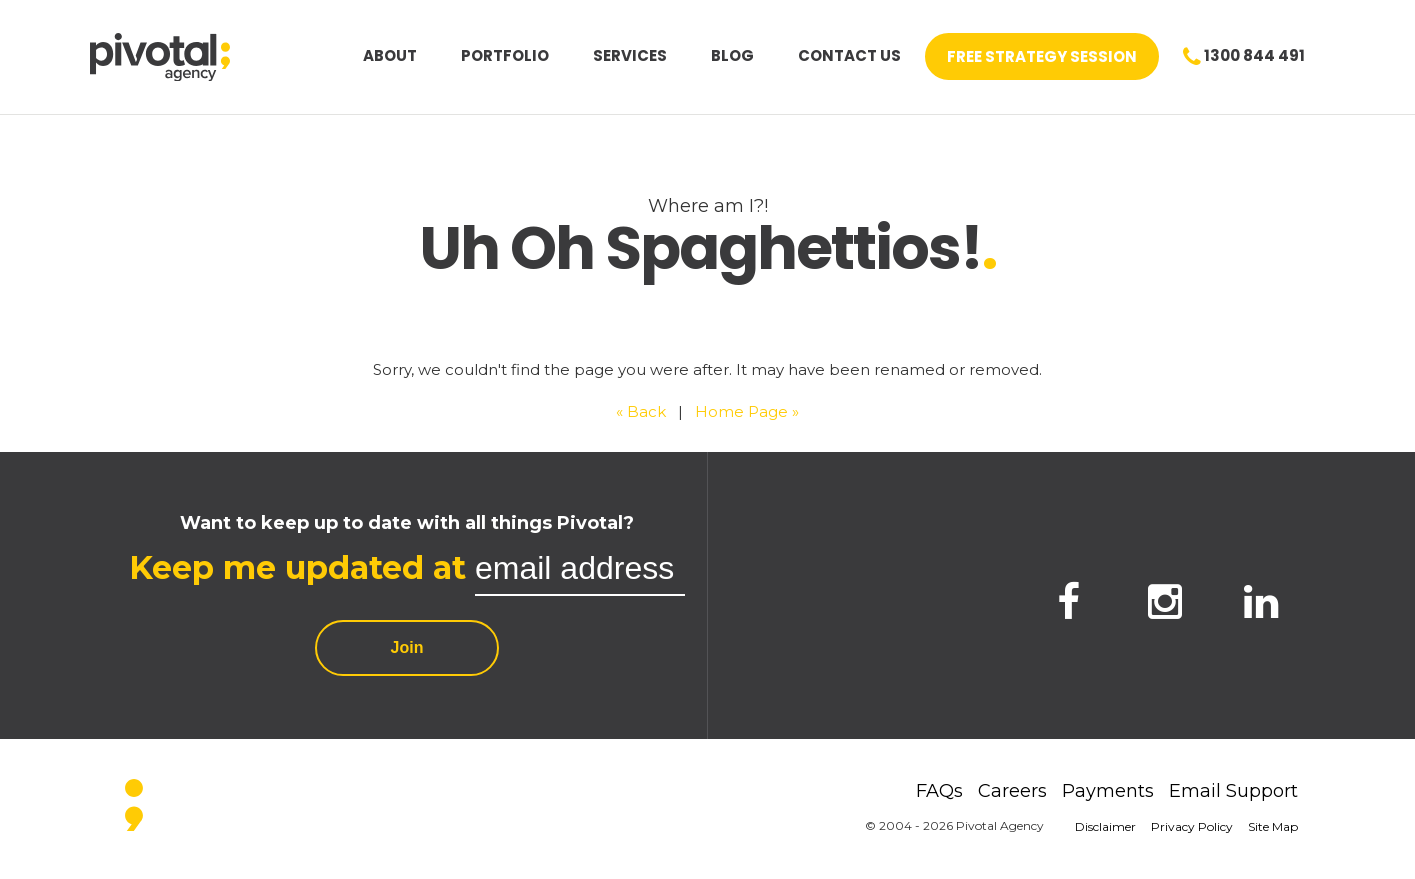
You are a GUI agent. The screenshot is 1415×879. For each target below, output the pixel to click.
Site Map (1273, 826)
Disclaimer (1105, 826)
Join (407, 647)
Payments (1108, 791)
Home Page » (747, 411)
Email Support (1233, 791)
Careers (1012, 791)
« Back (641, 411)
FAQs (939, 791)
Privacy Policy (1192, 826)
